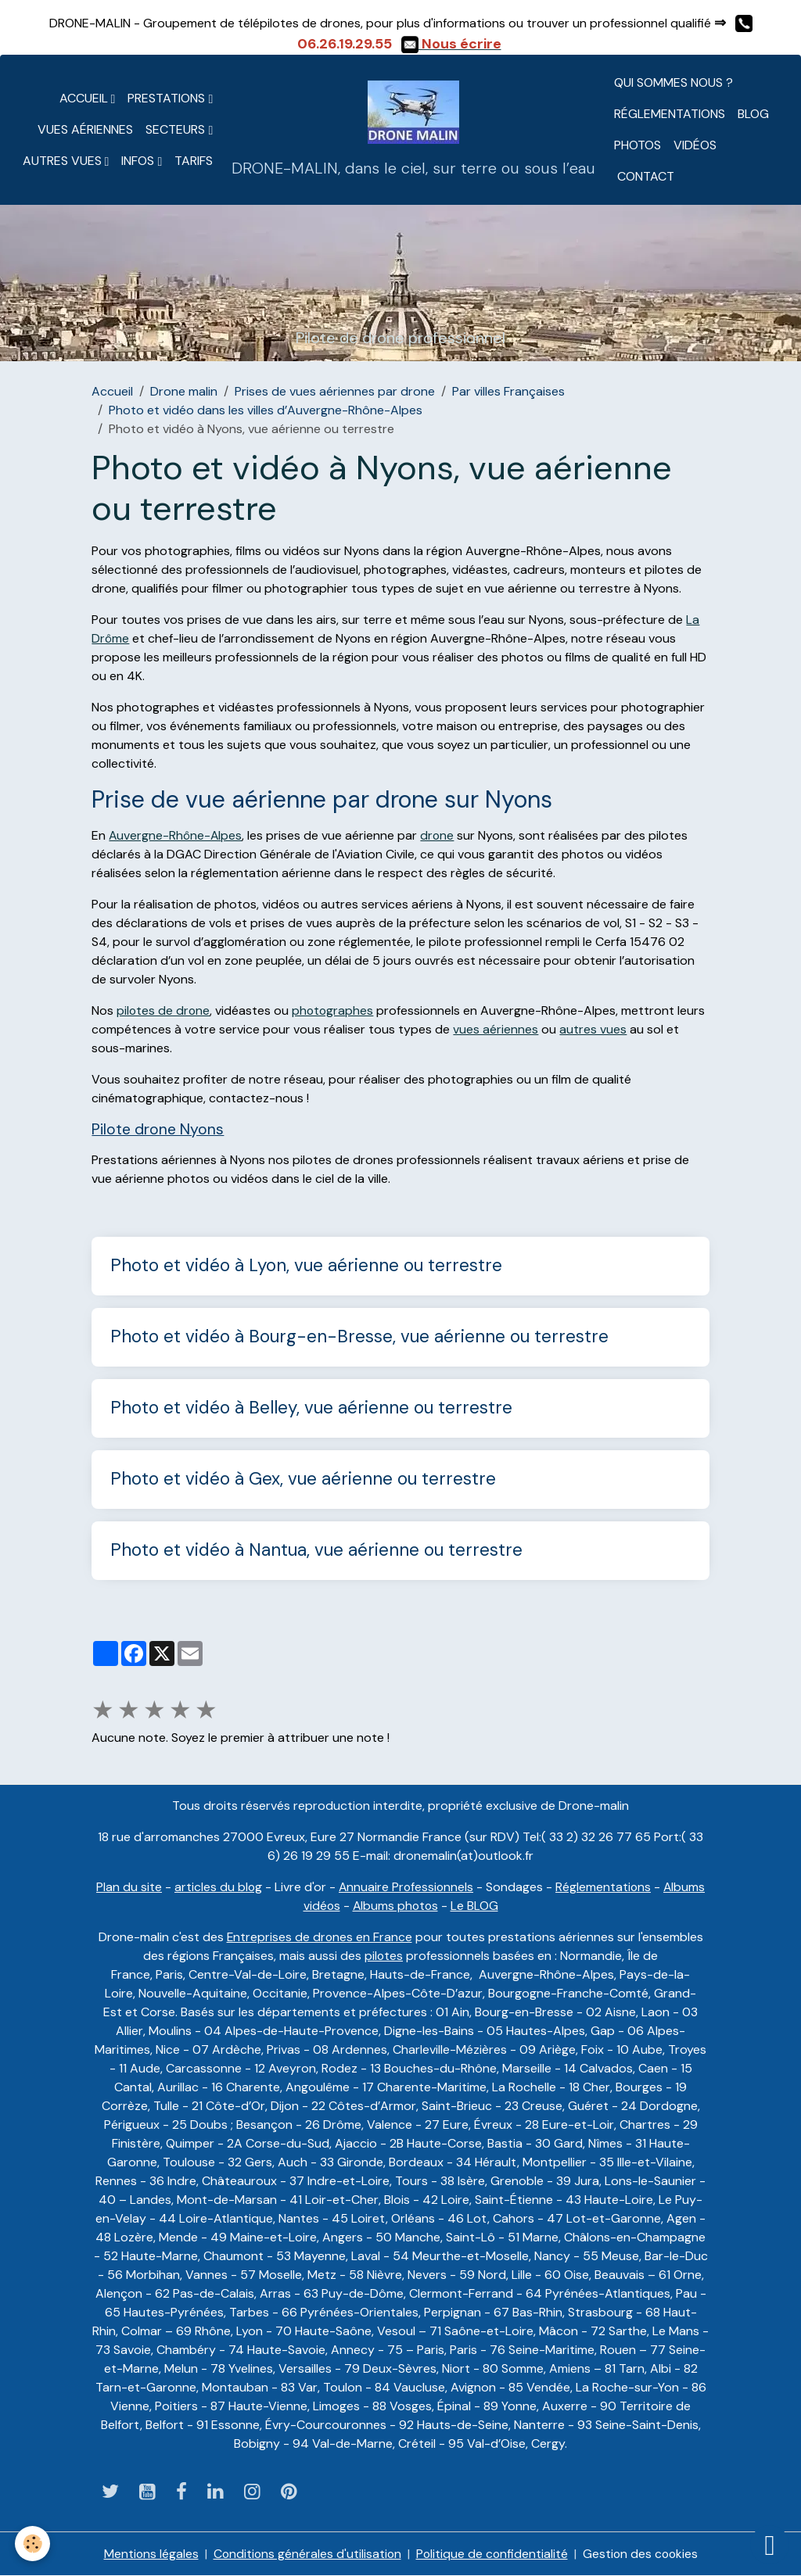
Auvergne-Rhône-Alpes (176, 835)
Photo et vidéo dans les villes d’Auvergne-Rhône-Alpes (265, 410)
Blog (753, 114)
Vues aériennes (85, 129)
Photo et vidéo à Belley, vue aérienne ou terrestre (311, 1408)
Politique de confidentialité (492, 2554)
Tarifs (193, 160)
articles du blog (216, 1887)
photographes (334, 1010)
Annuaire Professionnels (405, 1887)
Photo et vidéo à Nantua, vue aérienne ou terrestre (316, 1550)
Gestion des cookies (642, 2554)
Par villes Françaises (508, 391)
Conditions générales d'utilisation (305, 2554)
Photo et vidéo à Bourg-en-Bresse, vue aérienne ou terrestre (359, 1337)
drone (439, 835)
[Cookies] (33, 2543)
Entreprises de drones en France (319, 1937)
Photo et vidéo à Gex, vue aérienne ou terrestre (303, 1479)
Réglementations (669, 114)
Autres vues (64, 160)
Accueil (85, 98)
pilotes (384, 1955)
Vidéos (695, 145)
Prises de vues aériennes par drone (335, 391)
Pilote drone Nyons (158, 1129)
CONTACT (644, 176)
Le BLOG (476, 1905)
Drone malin (183, 391)
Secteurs (176, 129)
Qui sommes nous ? (673, 82)
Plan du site (127, 1887)
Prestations (168, 98)
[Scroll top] (769, 2544)
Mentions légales (148, 2554)
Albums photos (396, 1905)
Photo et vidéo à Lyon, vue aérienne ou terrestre (306, 1266)
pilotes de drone (164, 1010)
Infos (139, 160)
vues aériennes (495, 1029)
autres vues (593, 1029)
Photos (637, 145)
